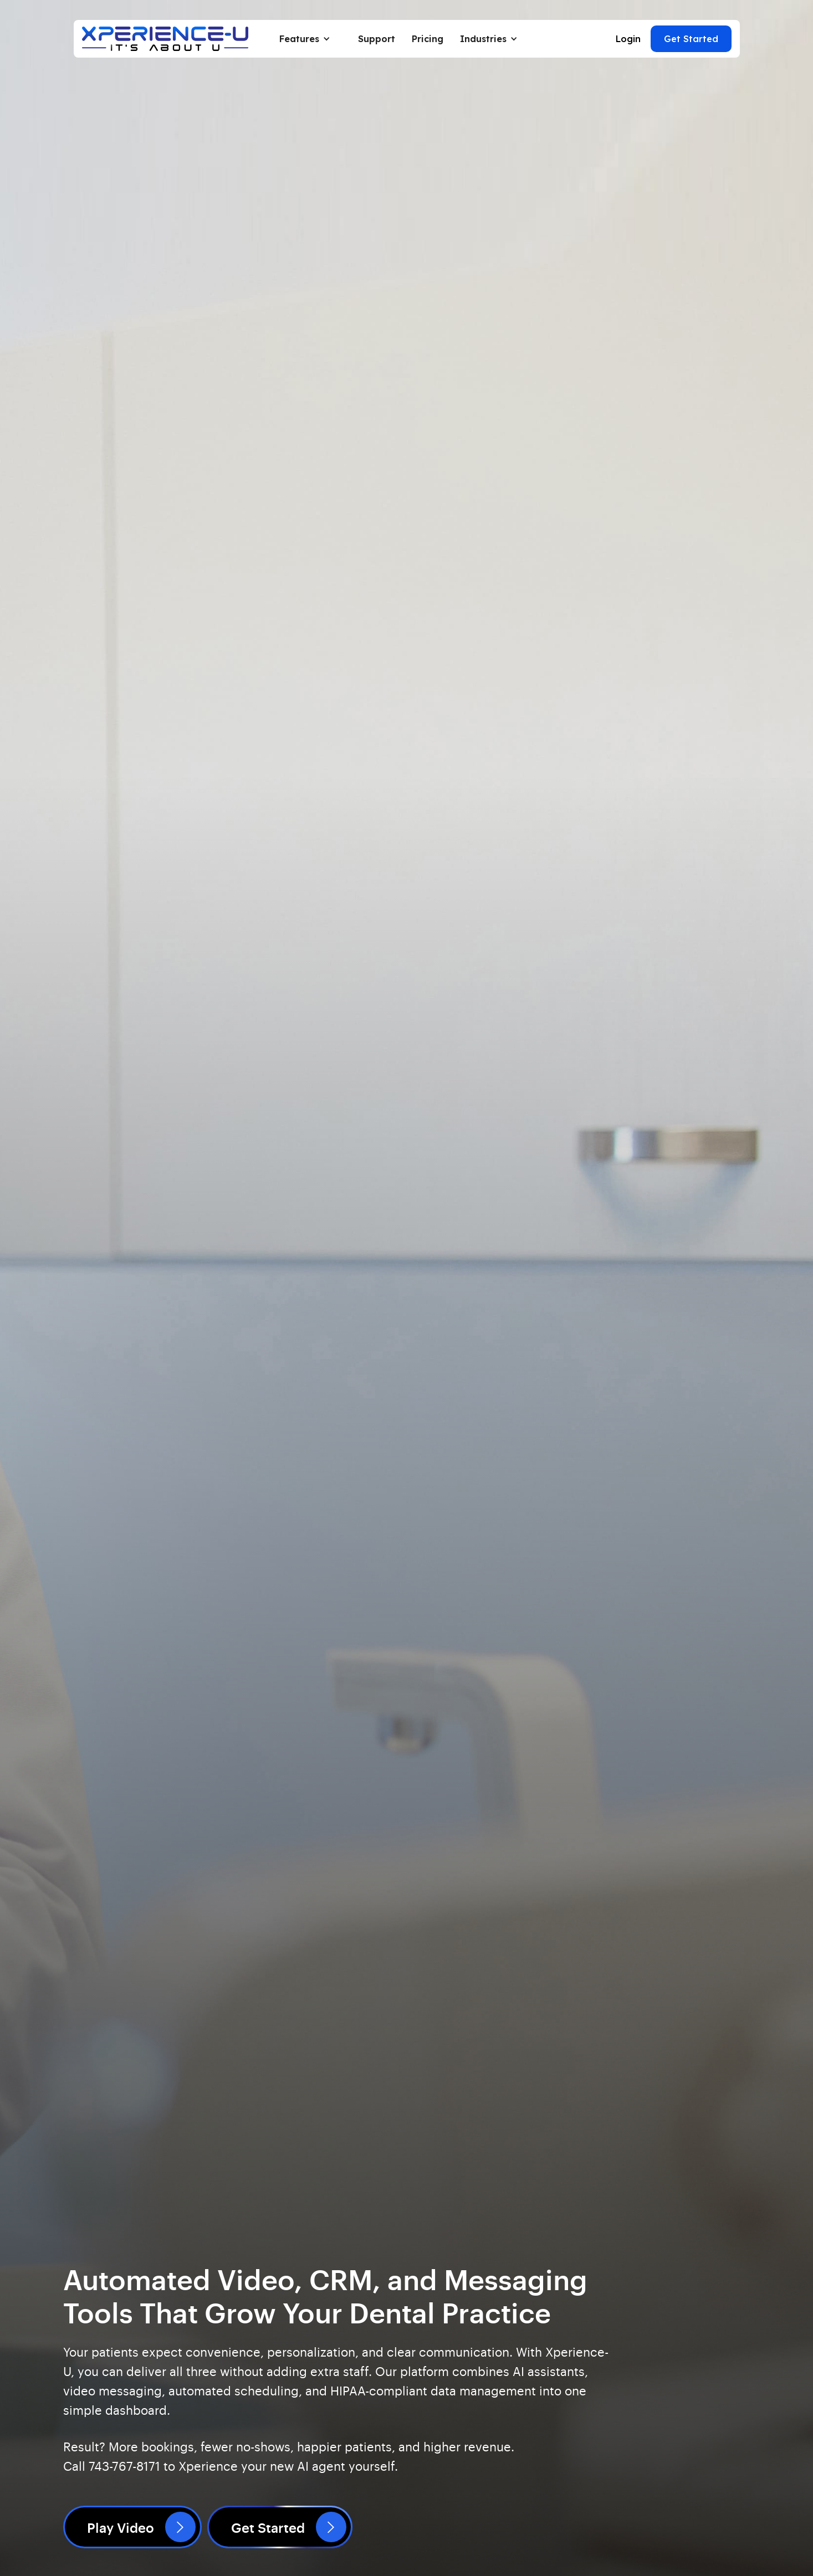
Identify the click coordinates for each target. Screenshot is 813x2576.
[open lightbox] (132, 2527)
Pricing (427, 38)
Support (376, 38)
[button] (310, 38)
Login (628, 38)
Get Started (691, 38)
